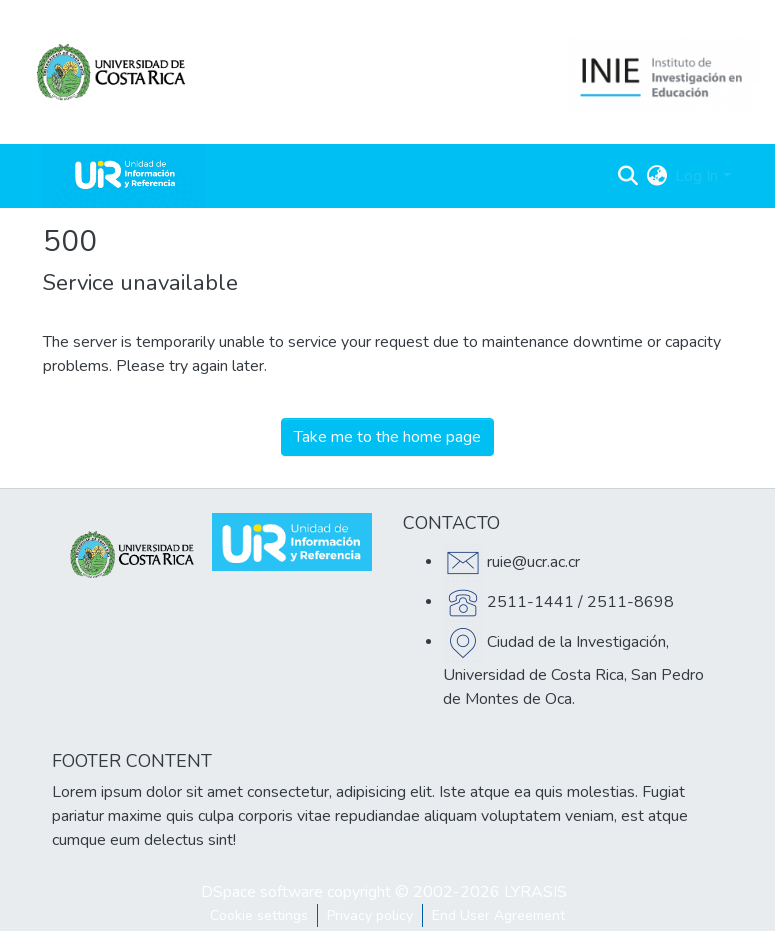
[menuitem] (656, 176)
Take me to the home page (387, 437)
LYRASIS (535, 892)
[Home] (125, 176)
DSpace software (262, 892)
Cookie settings (259, 915)
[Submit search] (627, 176)
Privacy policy (370, 915)
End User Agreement (498, 915)
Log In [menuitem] (696, 176)
